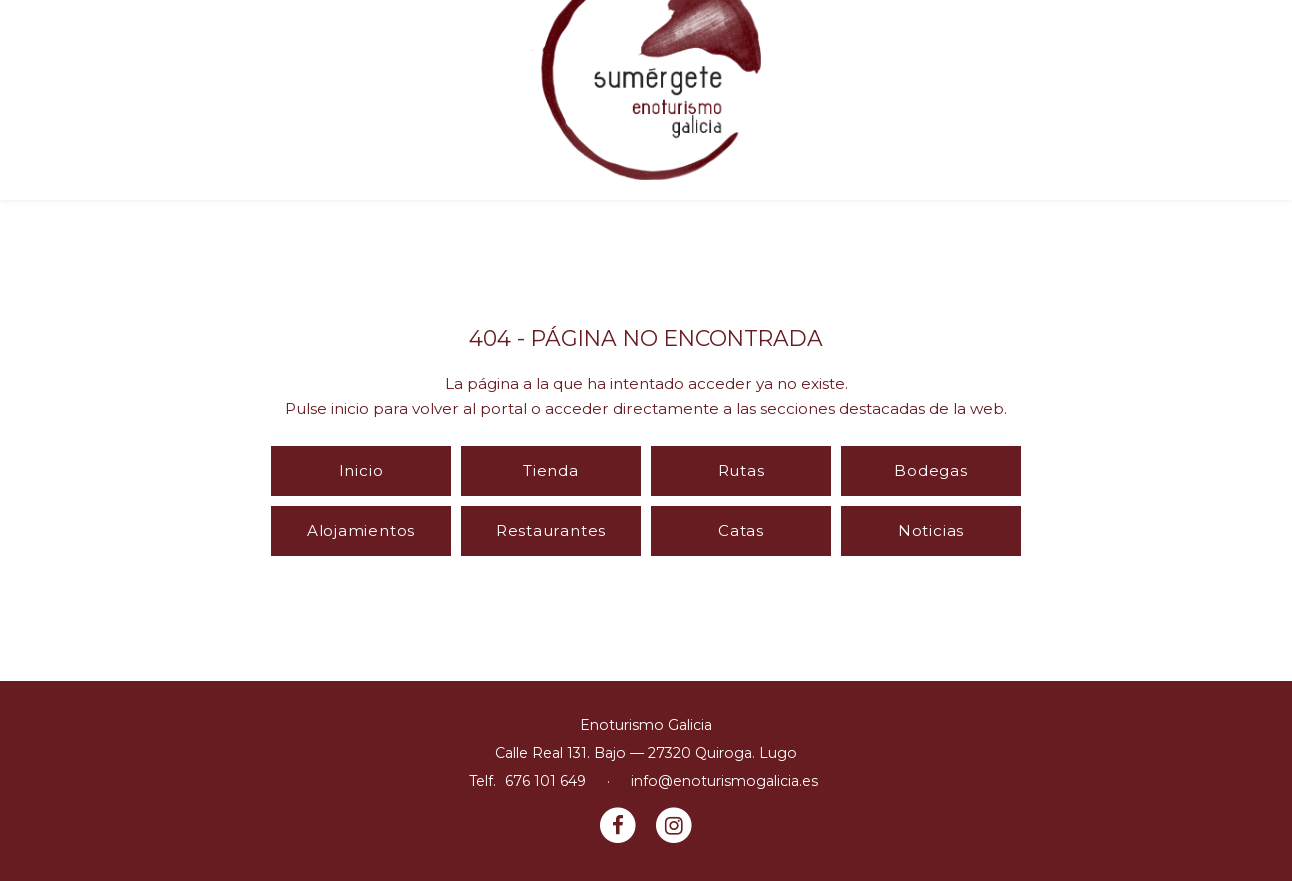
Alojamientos (361, 530)
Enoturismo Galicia (646, 725)
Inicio (361, 470)
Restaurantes (551, 530)
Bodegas (930, 470)
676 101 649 (545, 781)
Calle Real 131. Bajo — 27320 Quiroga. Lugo (646, 753)
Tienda (551, 470)
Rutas (741, 470)
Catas (741, 530)
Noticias (931, 530)
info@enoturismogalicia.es (724, 781)
